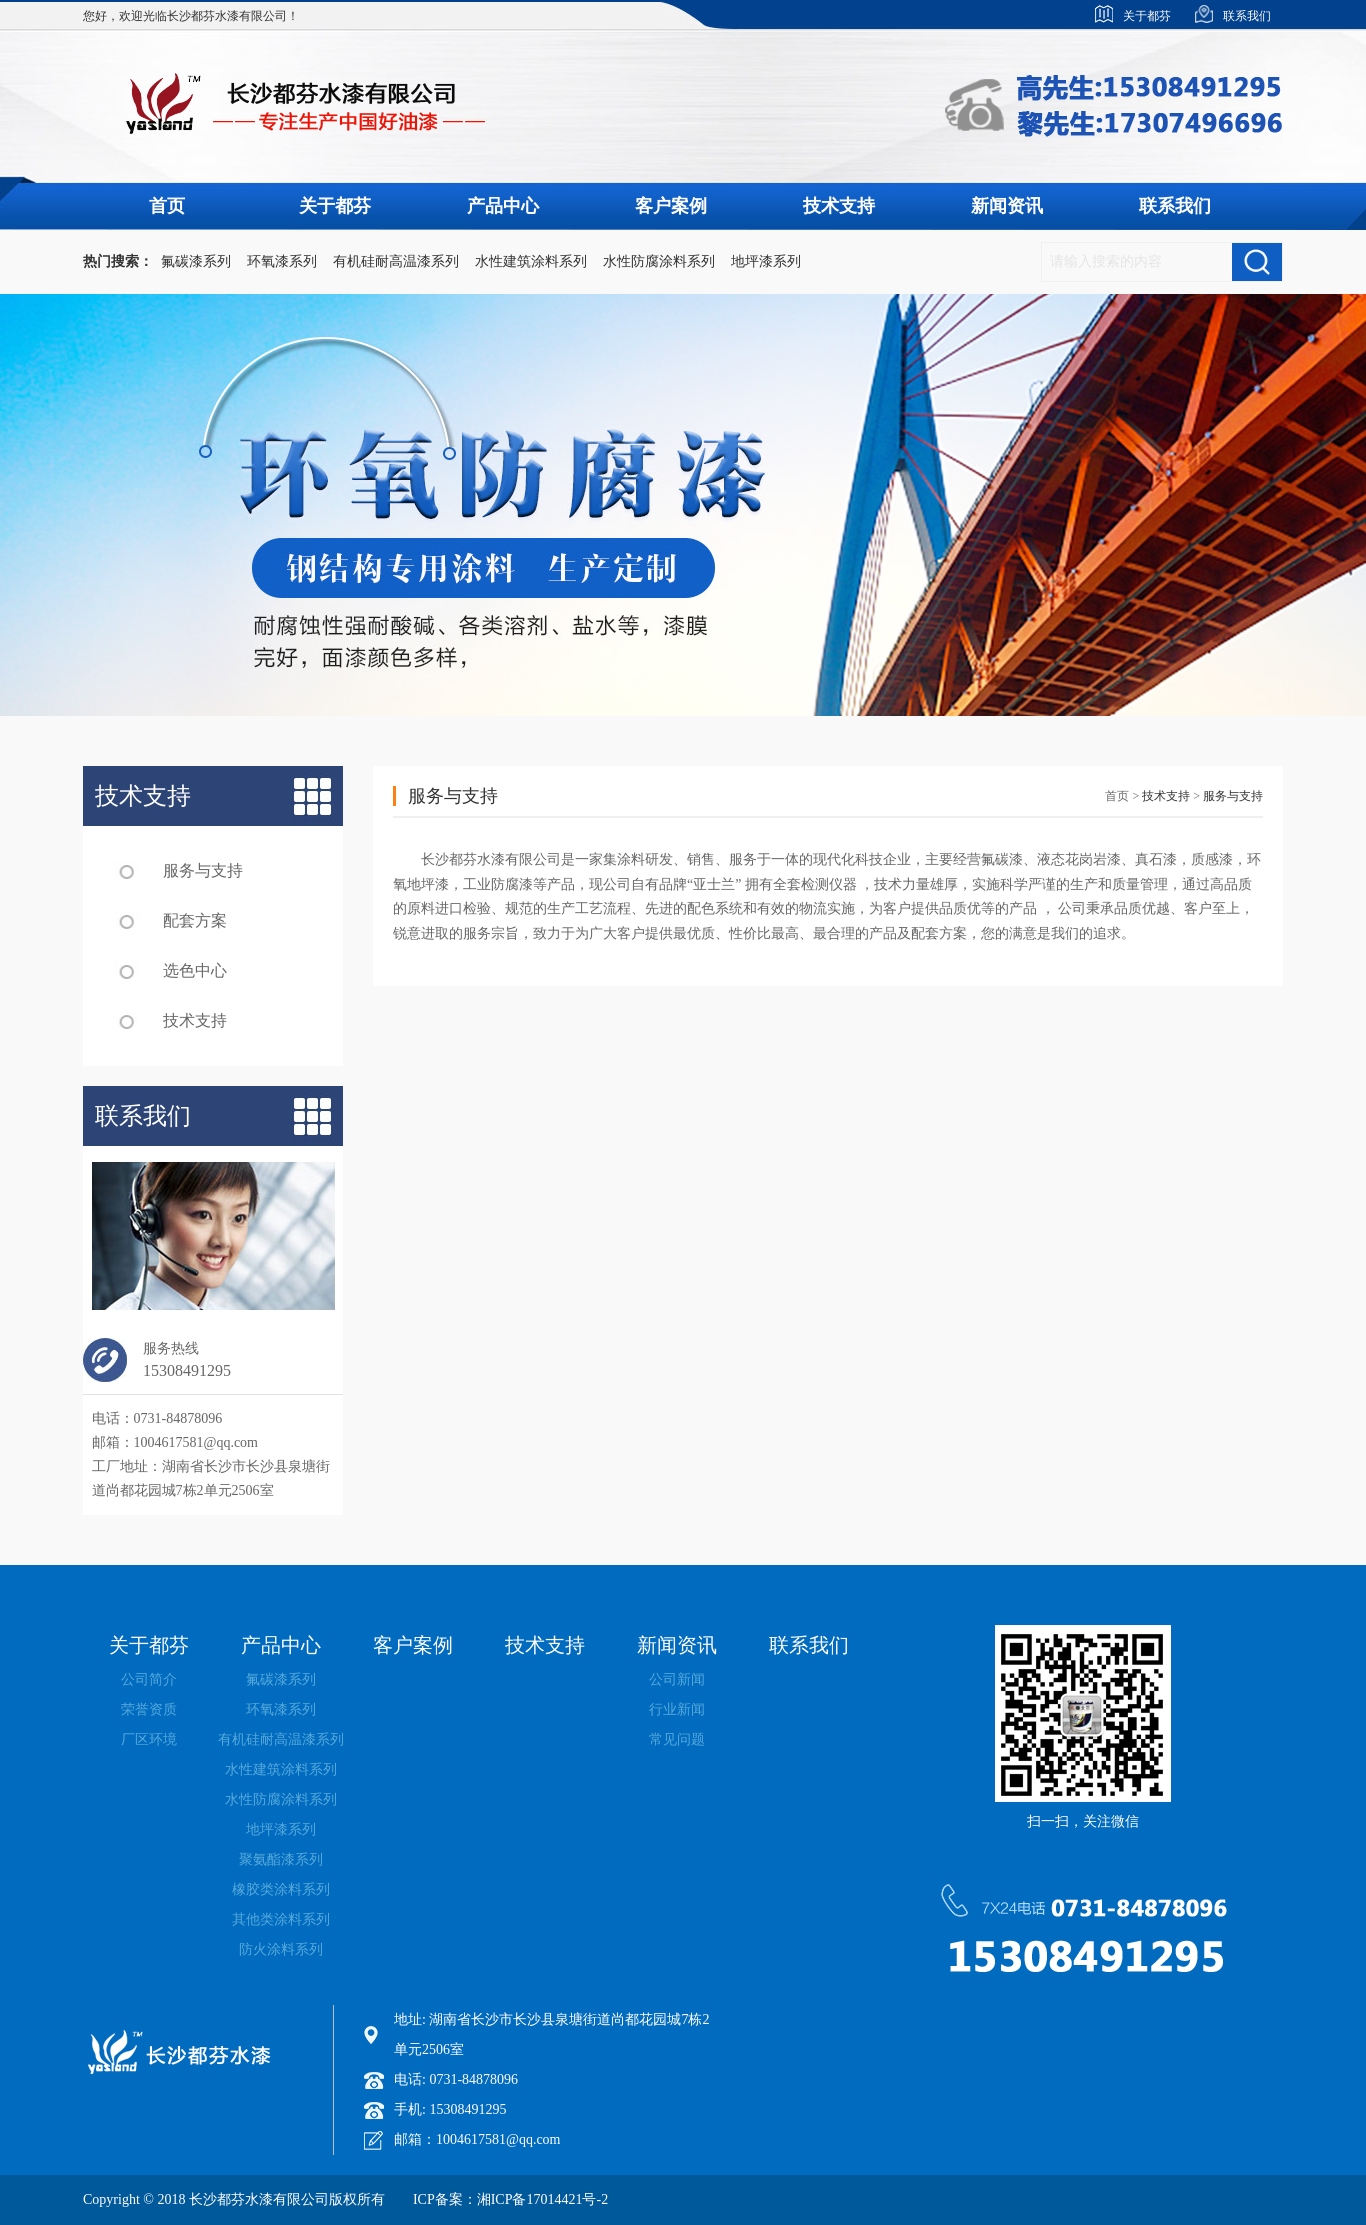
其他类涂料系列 (281, 1919)
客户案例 (671, 206)
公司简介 (149, 1679)
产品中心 (503, 206)
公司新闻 (677, 1679)
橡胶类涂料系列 (281, 1889)
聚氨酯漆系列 (281, 1859)
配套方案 (195, 920)
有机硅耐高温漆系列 (396, 261)
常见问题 (677, 1739)
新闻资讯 (1007, 206)
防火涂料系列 (281, 1949)
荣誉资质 (149, 1709)
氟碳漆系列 (196, 261)
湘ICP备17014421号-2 (542, 2199)
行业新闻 (677, 1709)
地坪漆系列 (766, 261)
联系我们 (1175, 206)
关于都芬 (335, 206)
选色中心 (195, 970)
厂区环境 (149, 1739)
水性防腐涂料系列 (659, 261)
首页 (167, 206)
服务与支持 (203, 870)
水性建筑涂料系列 (531, 261)
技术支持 (839, 206)
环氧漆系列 (282, 261)
